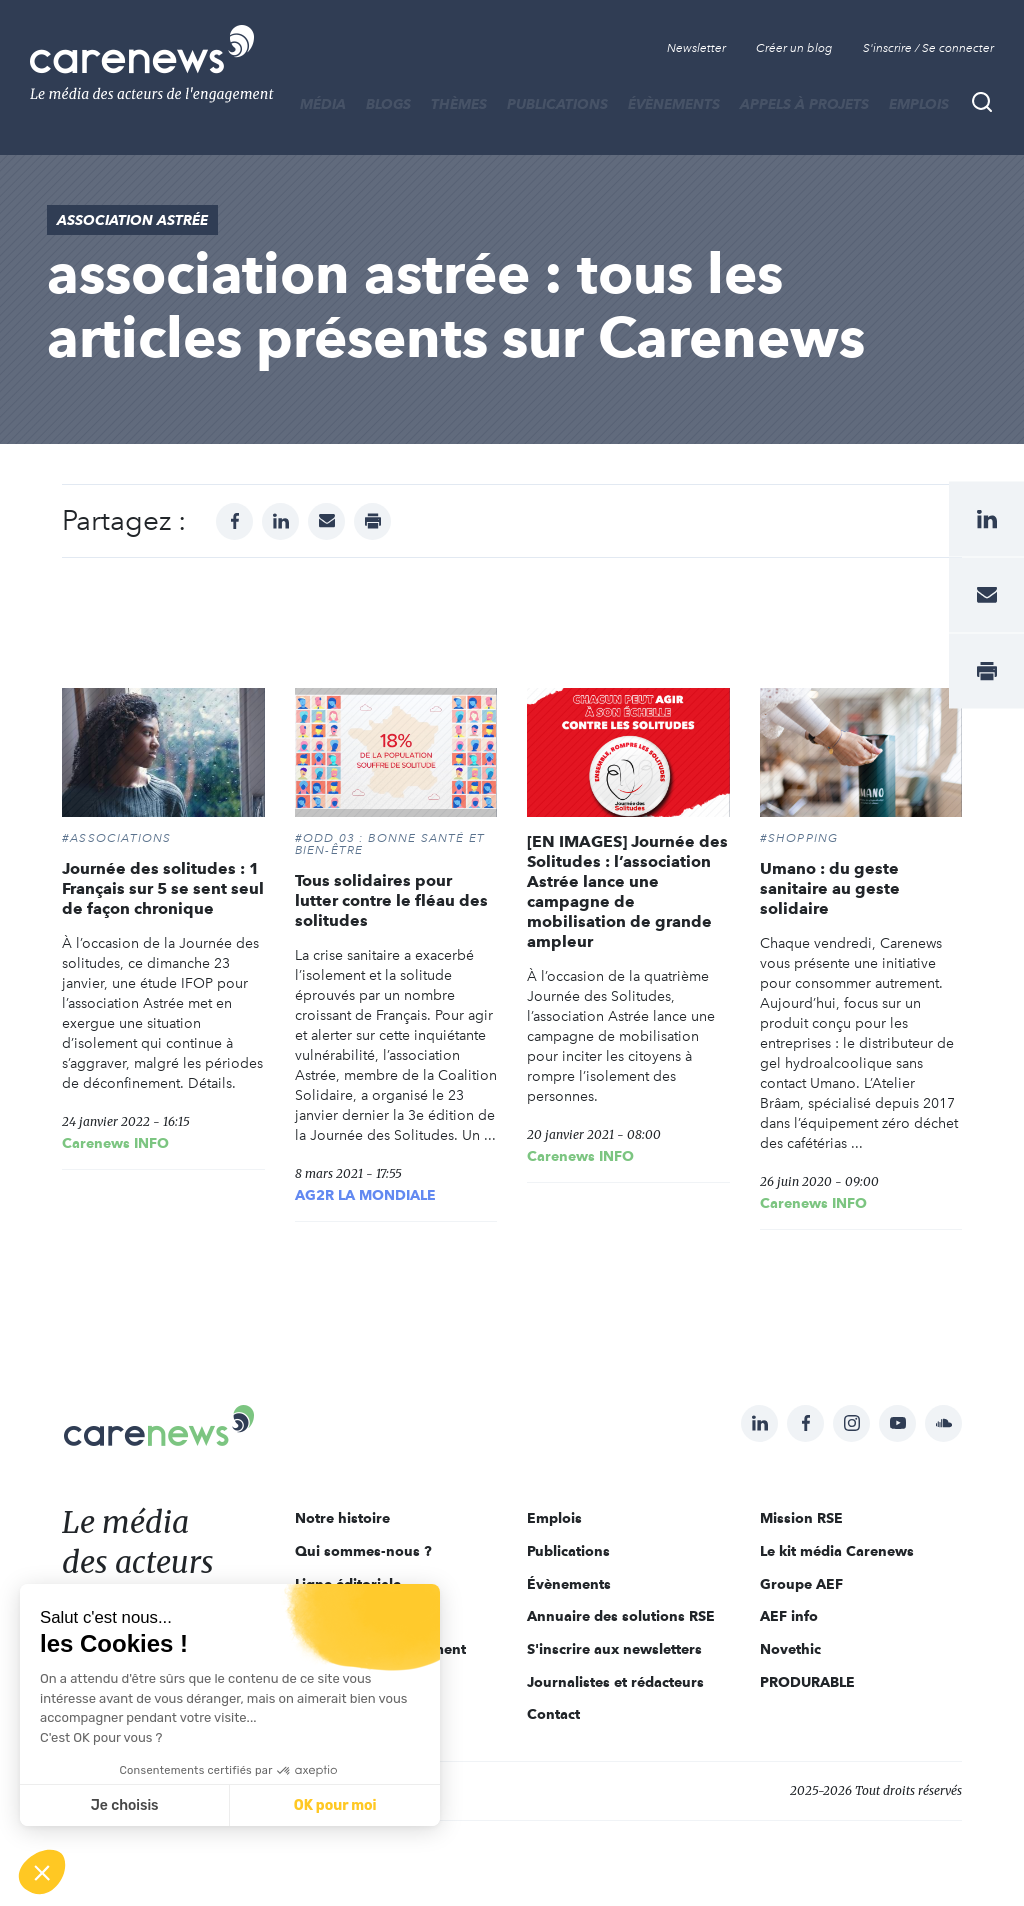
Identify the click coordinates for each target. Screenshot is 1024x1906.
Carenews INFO (115, 1143)
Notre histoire (342, 1518)
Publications (557, 104)
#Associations (117, 838)
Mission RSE (801, 1518)
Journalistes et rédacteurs (615, 1682)
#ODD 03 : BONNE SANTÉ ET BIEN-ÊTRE (390, 844)
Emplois (919, 104)
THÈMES (459, 104)
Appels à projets (804, 104)
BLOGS (388, 104)
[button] (42, 1872)
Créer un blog (794, 48)
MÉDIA (323, 104)
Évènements (674, 104)
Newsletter (696, 48)
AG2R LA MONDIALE (365, 1195)
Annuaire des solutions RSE (621, 1616)
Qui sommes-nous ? (363, 1551)
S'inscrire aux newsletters (614, 1649)
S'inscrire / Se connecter (928, 48)
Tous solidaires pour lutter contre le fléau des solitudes (391, 900)
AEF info (789, 1616)
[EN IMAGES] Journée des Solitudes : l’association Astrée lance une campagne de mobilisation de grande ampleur (627, 891)
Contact (553, 1714)
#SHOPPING (799, 838)
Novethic (790, 1649)
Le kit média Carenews (837, 1551)
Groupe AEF (801, 1584)
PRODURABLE (807, 1682)
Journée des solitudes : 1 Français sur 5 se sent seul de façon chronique (163, 888)
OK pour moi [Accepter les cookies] (335, 1805)
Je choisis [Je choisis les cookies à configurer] (125, 1805)
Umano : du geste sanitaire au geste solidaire (830, 888)
